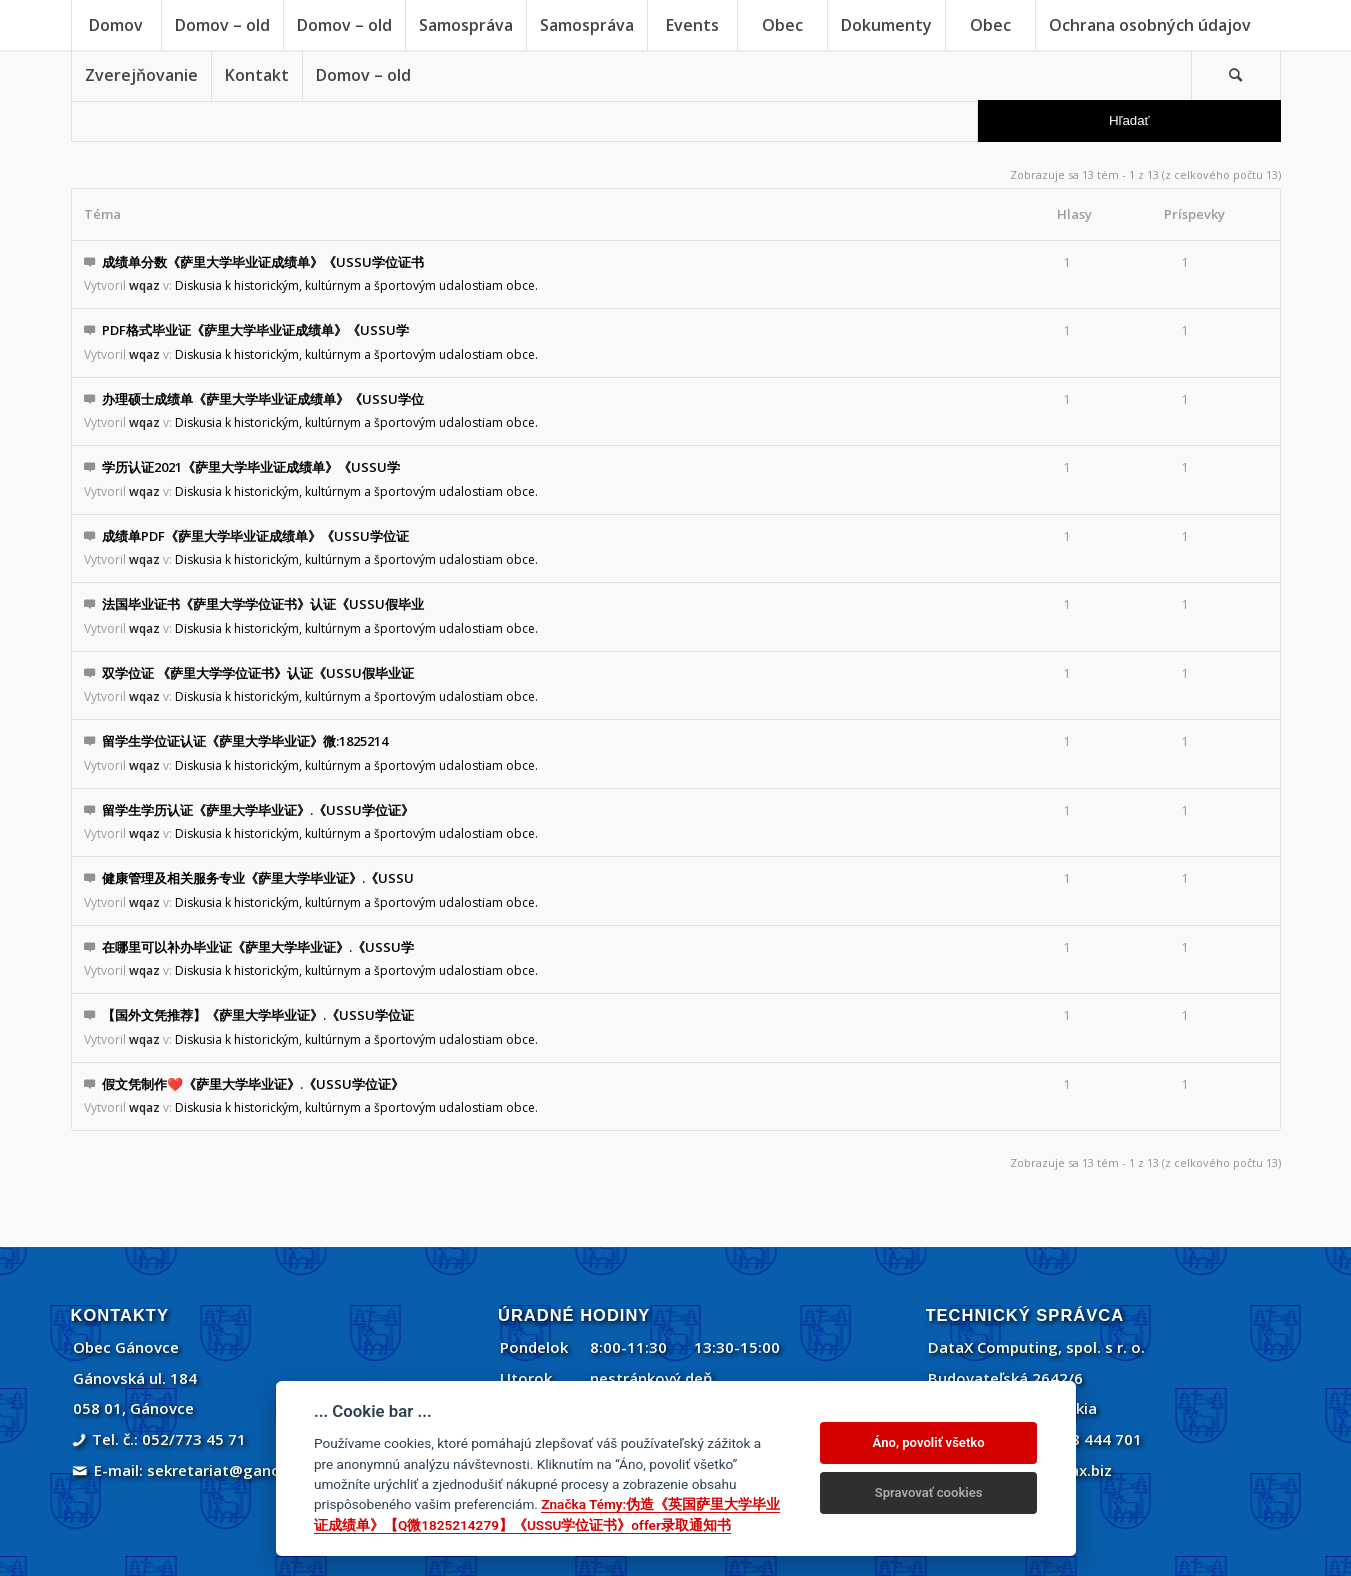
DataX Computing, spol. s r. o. (1036, 1347)
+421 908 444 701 (1077, 1439)
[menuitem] (116, 25)
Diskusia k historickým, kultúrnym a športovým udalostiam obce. (356, 285)
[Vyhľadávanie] (1236, 75)
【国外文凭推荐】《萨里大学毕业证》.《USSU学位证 (258, 1015)
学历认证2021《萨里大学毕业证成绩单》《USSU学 (251, 467)
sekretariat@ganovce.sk (236, 1470)
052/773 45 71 (194, 1439)
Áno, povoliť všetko (929, 1442)
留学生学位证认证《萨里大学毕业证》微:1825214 (245, 741)
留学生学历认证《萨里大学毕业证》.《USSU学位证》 (258, 810)
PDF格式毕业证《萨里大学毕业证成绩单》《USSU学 (255, 330)
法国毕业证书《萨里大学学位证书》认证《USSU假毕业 (263, 604)
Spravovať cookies (929, 1492)
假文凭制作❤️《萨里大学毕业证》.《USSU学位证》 (253, 1084)
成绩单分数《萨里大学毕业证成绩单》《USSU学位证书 (263, 262)
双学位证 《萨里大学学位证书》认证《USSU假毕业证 (258, 673)
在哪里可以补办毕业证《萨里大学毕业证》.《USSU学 (258, 947)
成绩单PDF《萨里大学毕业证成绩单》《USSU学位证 (255, 536)
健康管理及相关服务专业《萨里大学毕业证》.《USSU (258, 878)
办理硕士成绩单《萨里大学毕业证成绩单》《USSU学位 (263, 399)
